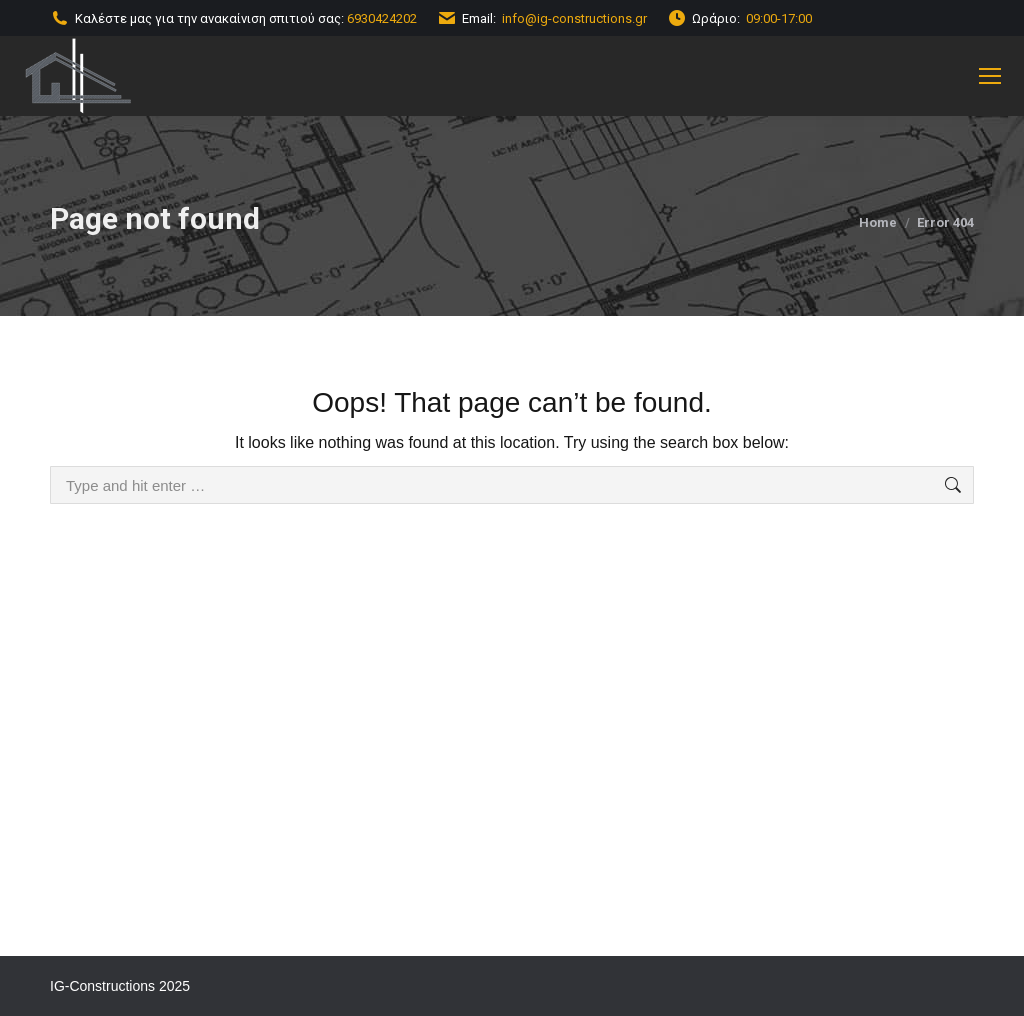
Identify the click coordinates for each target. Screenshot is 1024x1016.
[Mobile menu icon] (990, 76)
